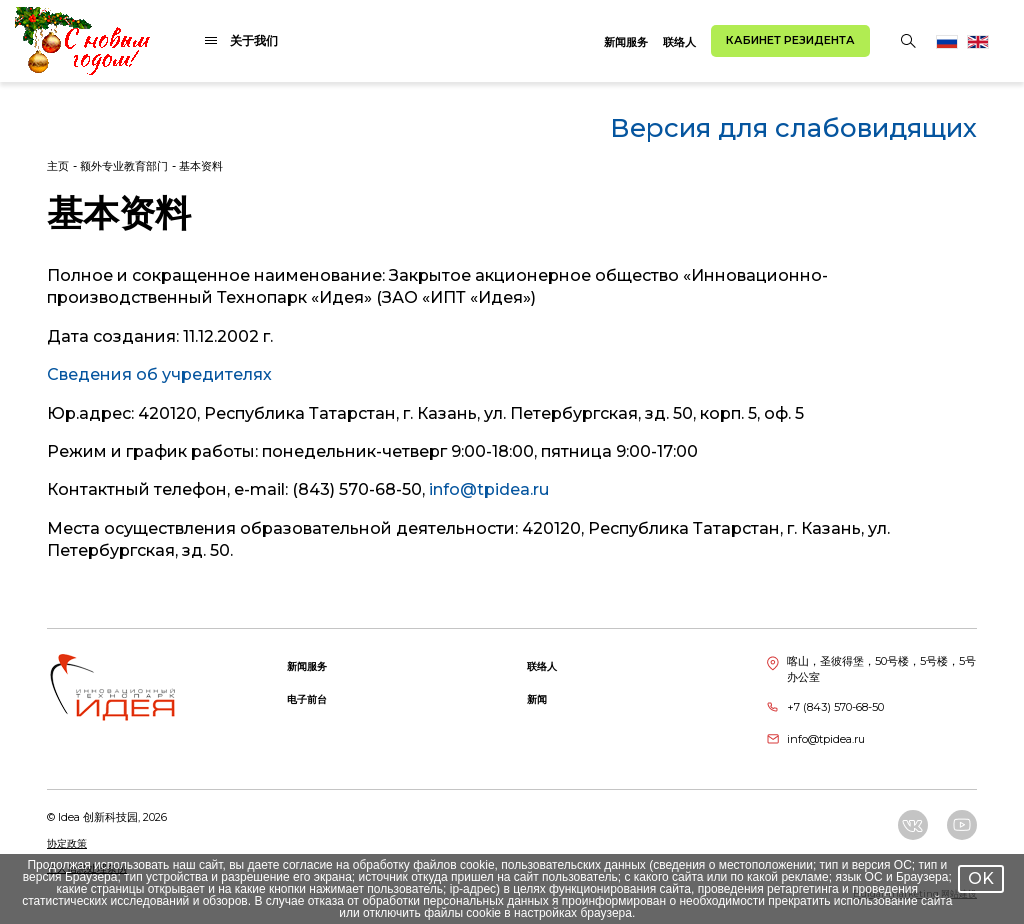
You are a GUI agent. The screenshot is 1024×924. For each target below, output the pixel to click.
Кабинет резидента (790, 40)
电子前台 (307, 699)
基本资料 (201, 166)
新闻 (537, 699)
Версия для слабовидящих (793, 128)
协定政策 (67, 843)
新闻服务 (626, 42)
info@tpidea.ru (489, 489)
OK (981, 878)
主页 (58, 166)
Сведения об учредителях (159, 374)
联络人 (679, 42)
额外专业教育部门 (124, 166)
